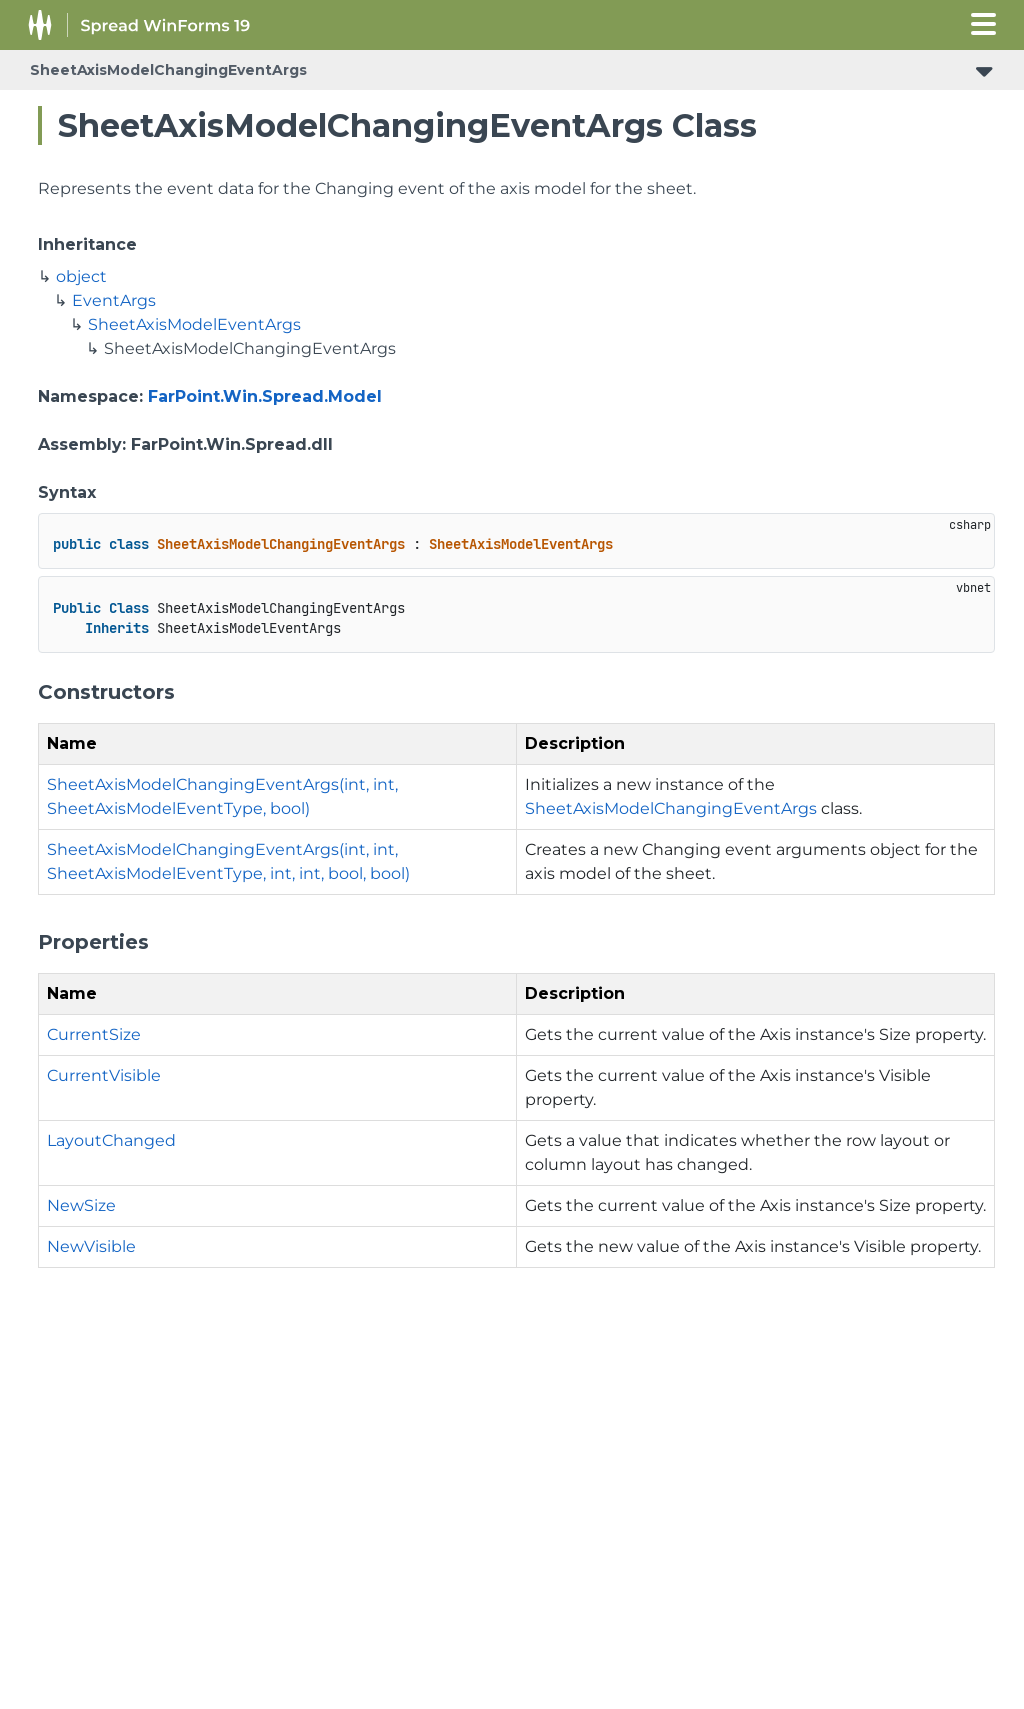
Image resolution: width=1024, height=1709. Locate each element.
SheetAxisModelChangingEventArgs (168, 70)
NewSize (81, 1205)
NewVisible (91, 1246)
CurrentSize (94, 1034)
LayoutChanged (111, 1140)
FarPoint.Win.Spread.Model (265, 396)
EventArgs (114, 300)
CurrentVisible (104, 1075)
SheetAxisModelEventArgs (194, 324)
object (81, 276)
